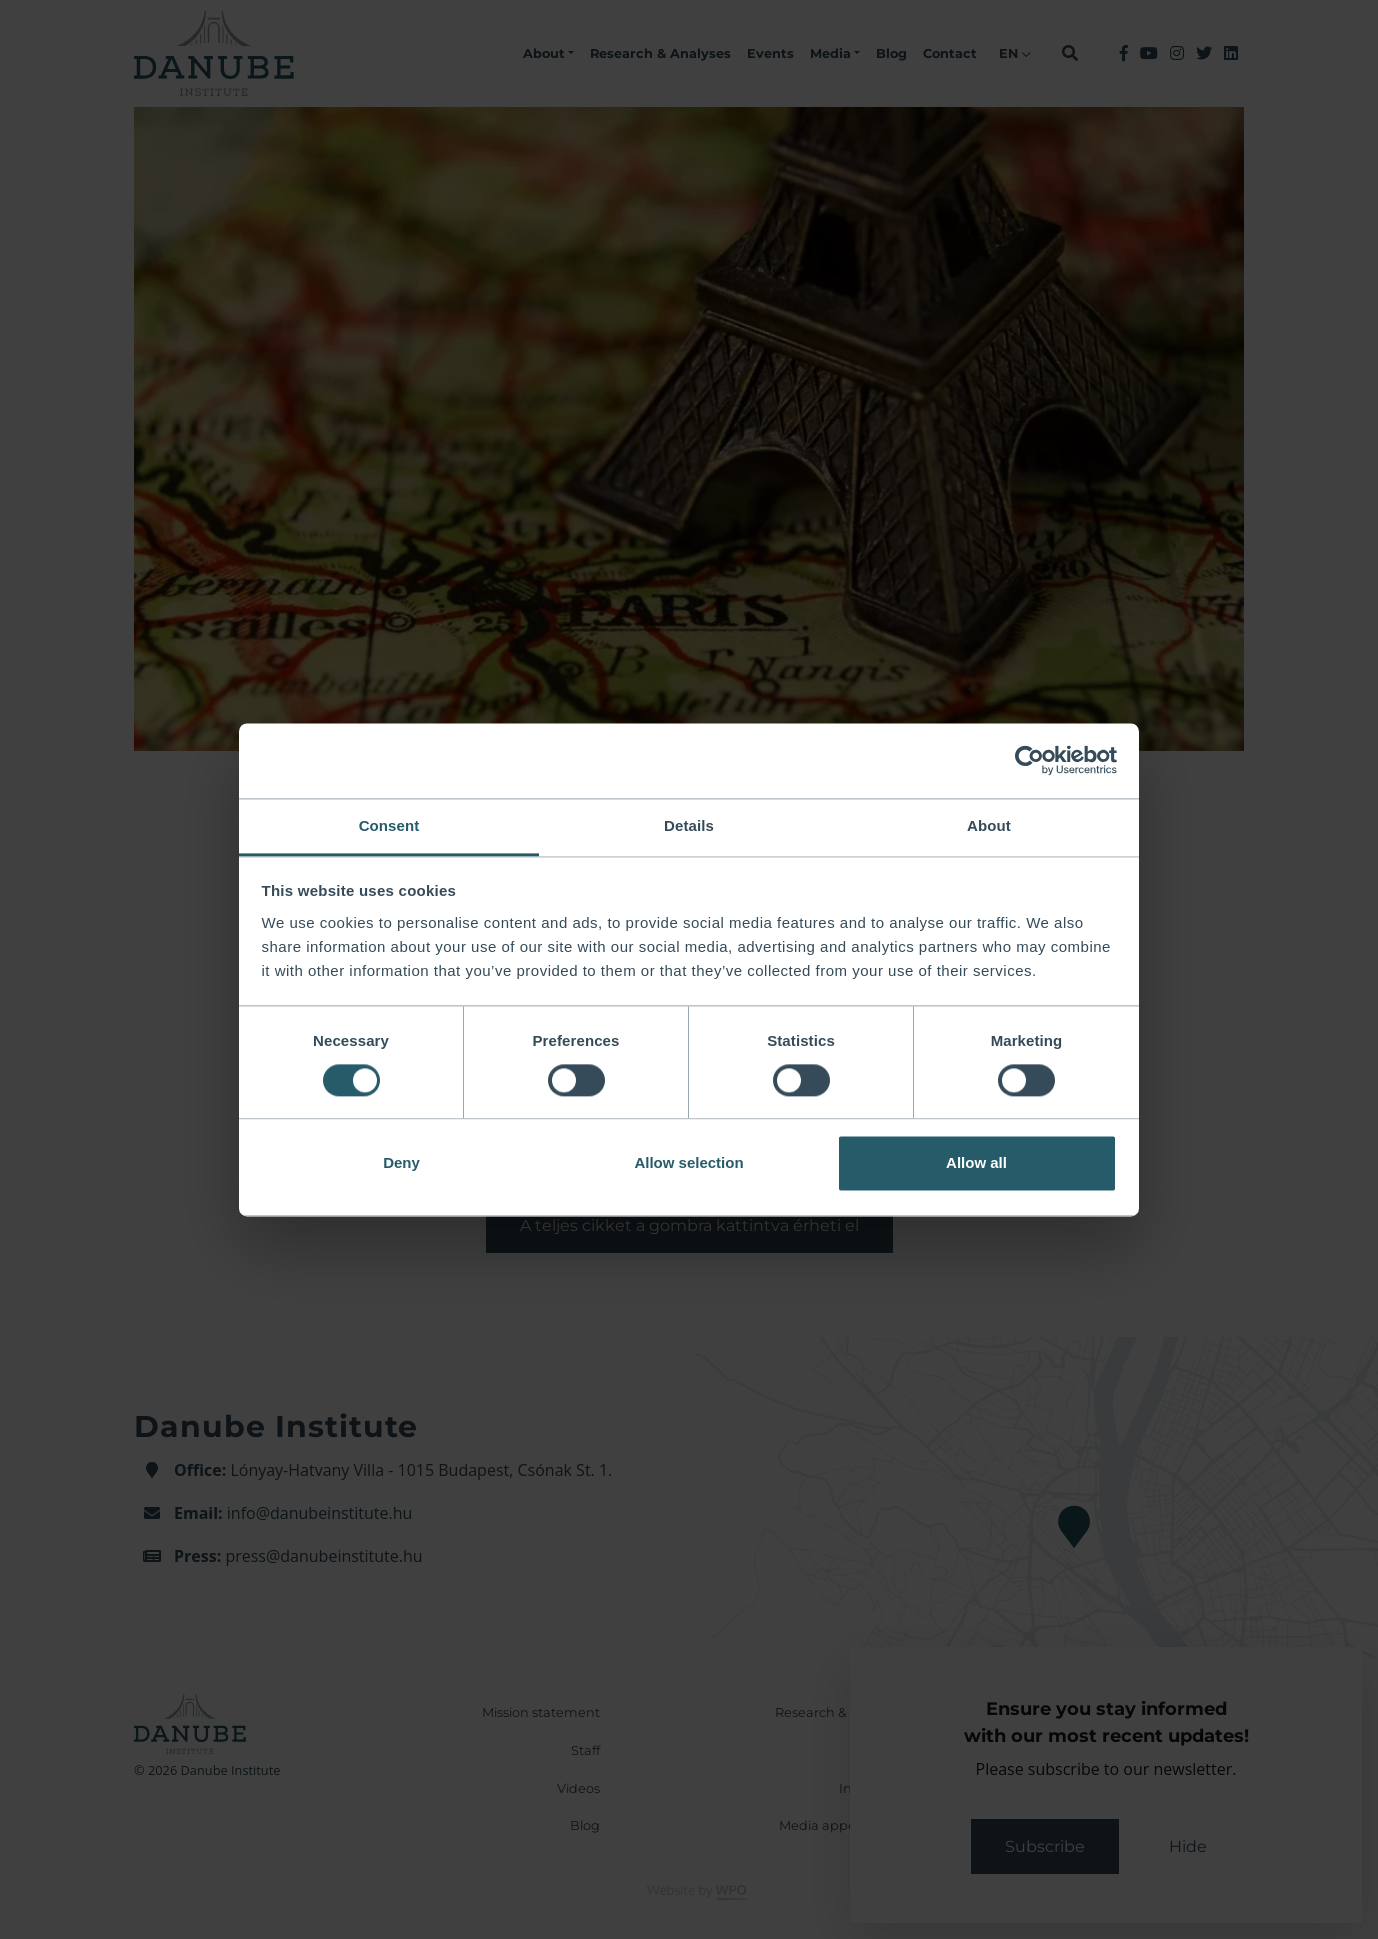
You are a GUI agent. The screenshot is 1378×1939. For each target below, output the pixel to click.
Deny (401, 1163)
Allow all (976, 1163)
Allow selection (688, 1163)
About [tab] (989, 825)
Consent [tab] (389, 825)
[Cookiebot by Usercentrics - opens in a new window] (1029, 760)
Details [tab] (689, 825)
